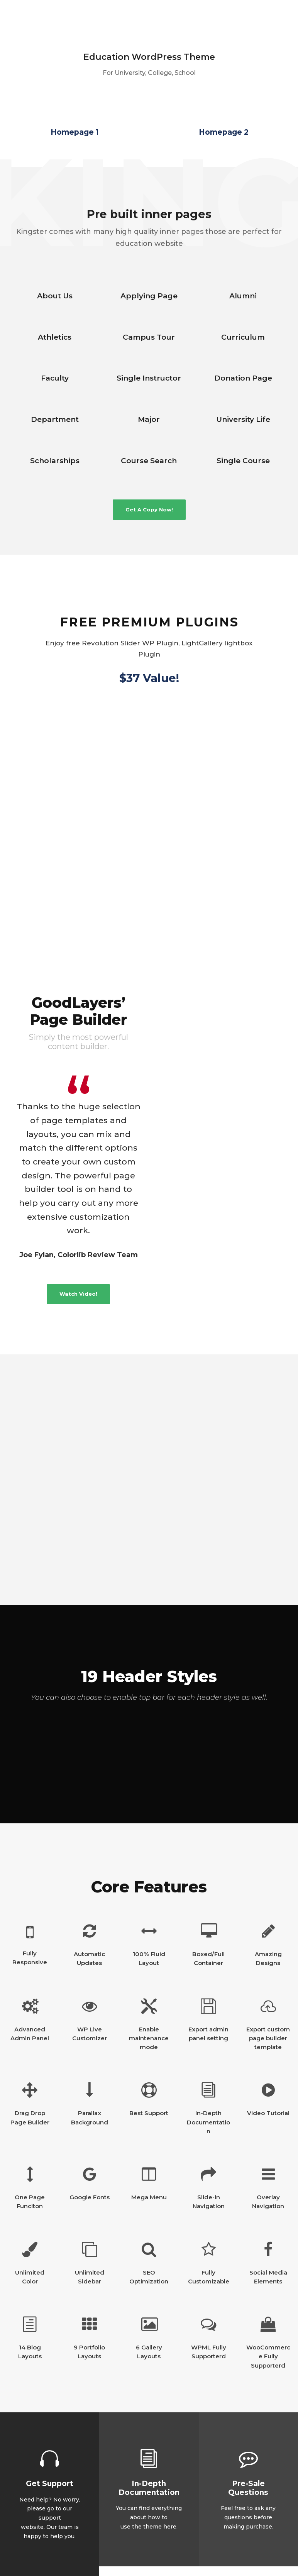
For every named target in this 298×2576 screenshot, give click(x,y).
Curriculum (243, 337)
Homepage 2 (224, 132)
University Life (243, 419)
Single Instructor (149, 378)
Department (55, 419)
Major (149, 419)
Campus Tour (149, 337)
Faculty (55, 378)
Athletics (54, 337)
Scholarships (55, 460)
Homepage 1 (75, 132)
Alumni (243, 295)
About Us (55, 295)
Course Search (149, 460)
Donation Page (243, 378)
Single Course (243, 460)
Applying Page (149, 295)
